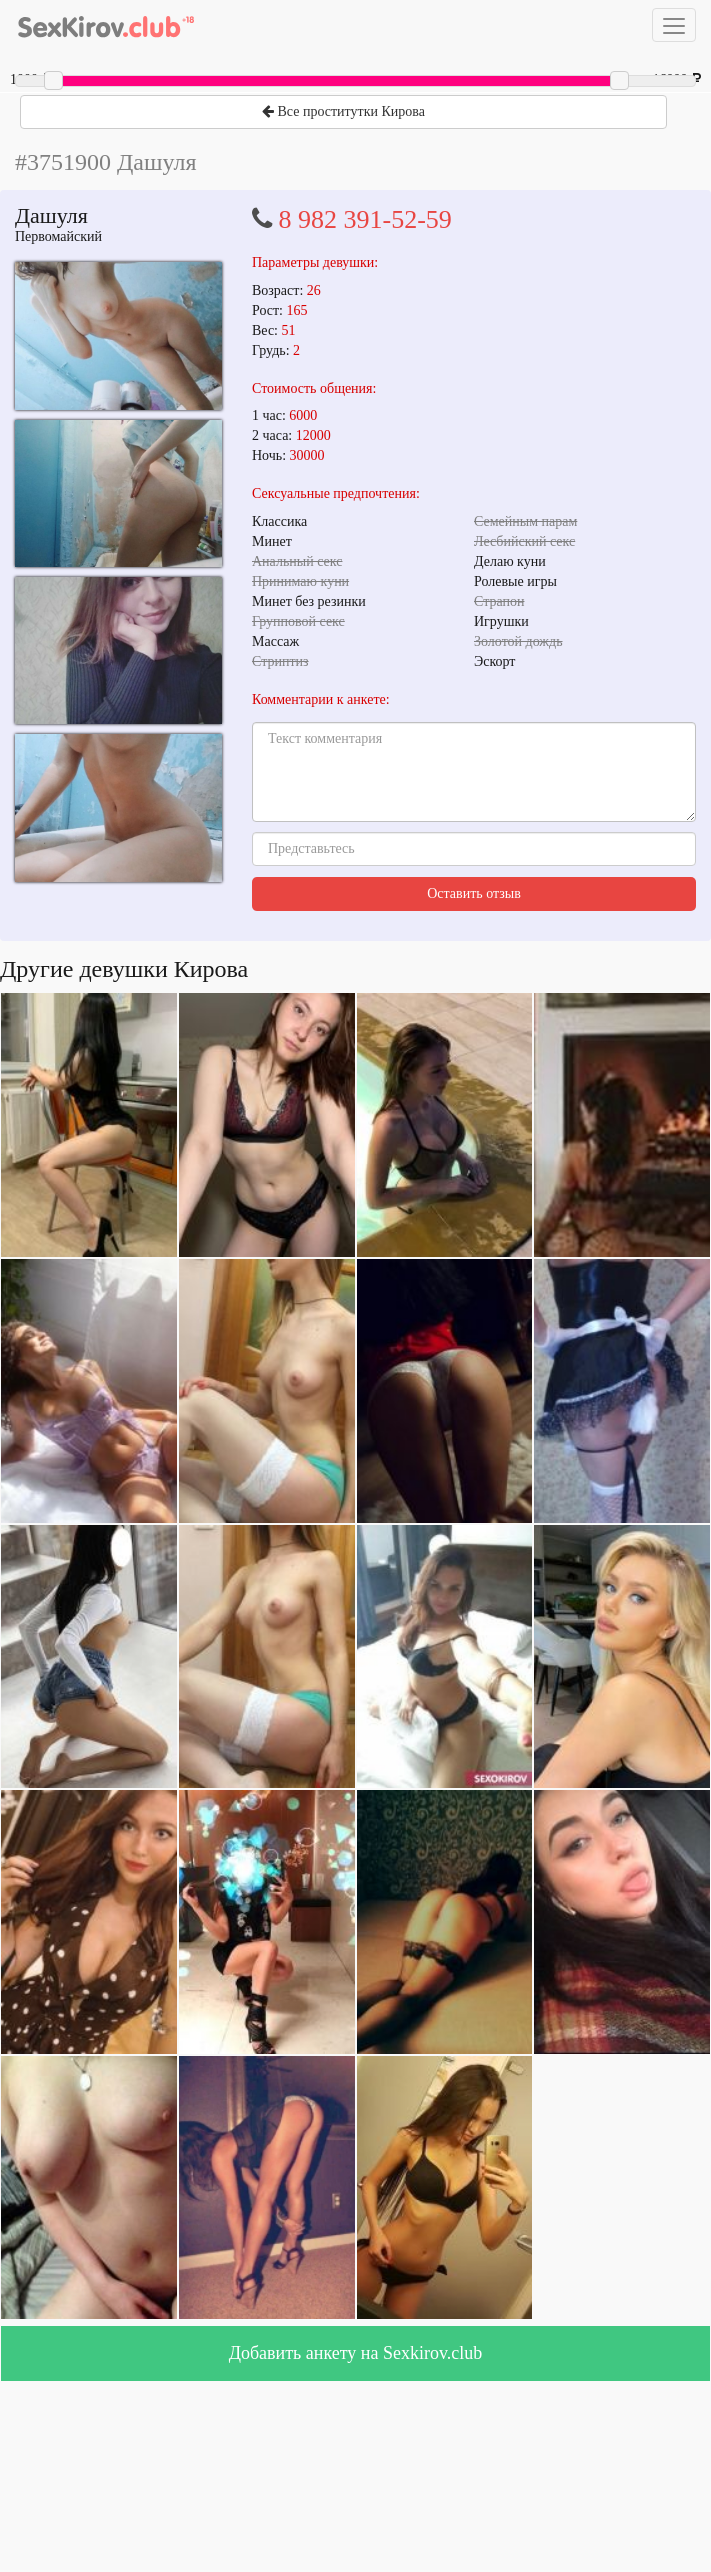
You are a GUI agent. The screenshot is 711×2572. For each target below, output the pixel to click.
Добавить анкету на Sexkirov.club (356, 2353)
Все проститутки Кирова (343, 111)
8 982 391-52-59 (365, 219)
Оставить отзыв (474, 893)
